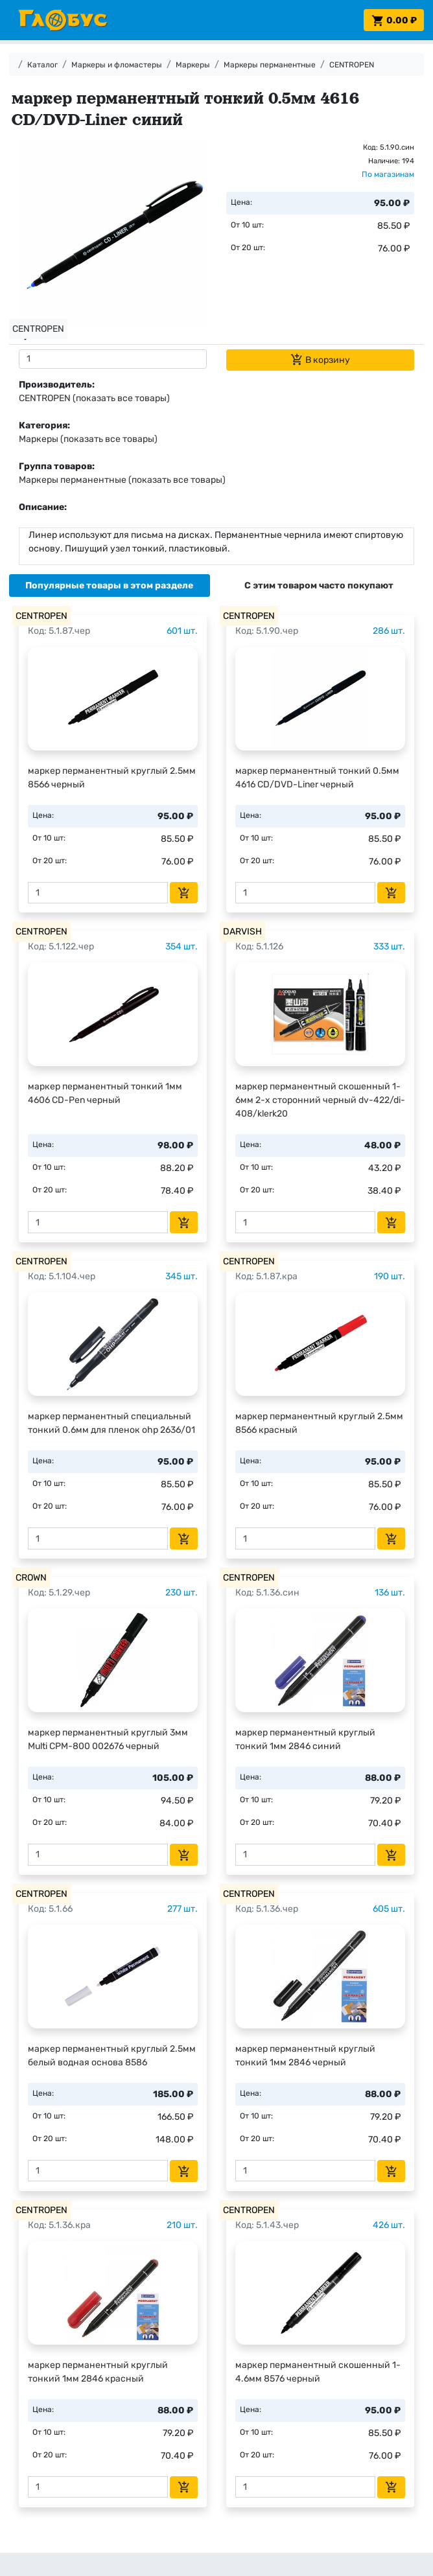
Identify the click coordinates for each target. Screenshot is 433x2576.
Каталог (42, 64)
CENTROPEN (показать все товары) (94, 398)
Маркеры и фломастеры (116, 64)
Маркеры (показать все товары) (88, 439)
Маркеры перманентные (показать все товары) (122, 479)
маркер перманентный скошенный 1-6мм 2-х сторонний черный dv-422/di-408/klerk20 (320, 1100)
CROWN (31, 1577)
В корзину (320, 359)
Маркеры (193, 64)
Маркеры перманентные (270, 64)
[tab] (109, 585)
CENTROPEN (351, 64)
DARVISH (242, 931)
